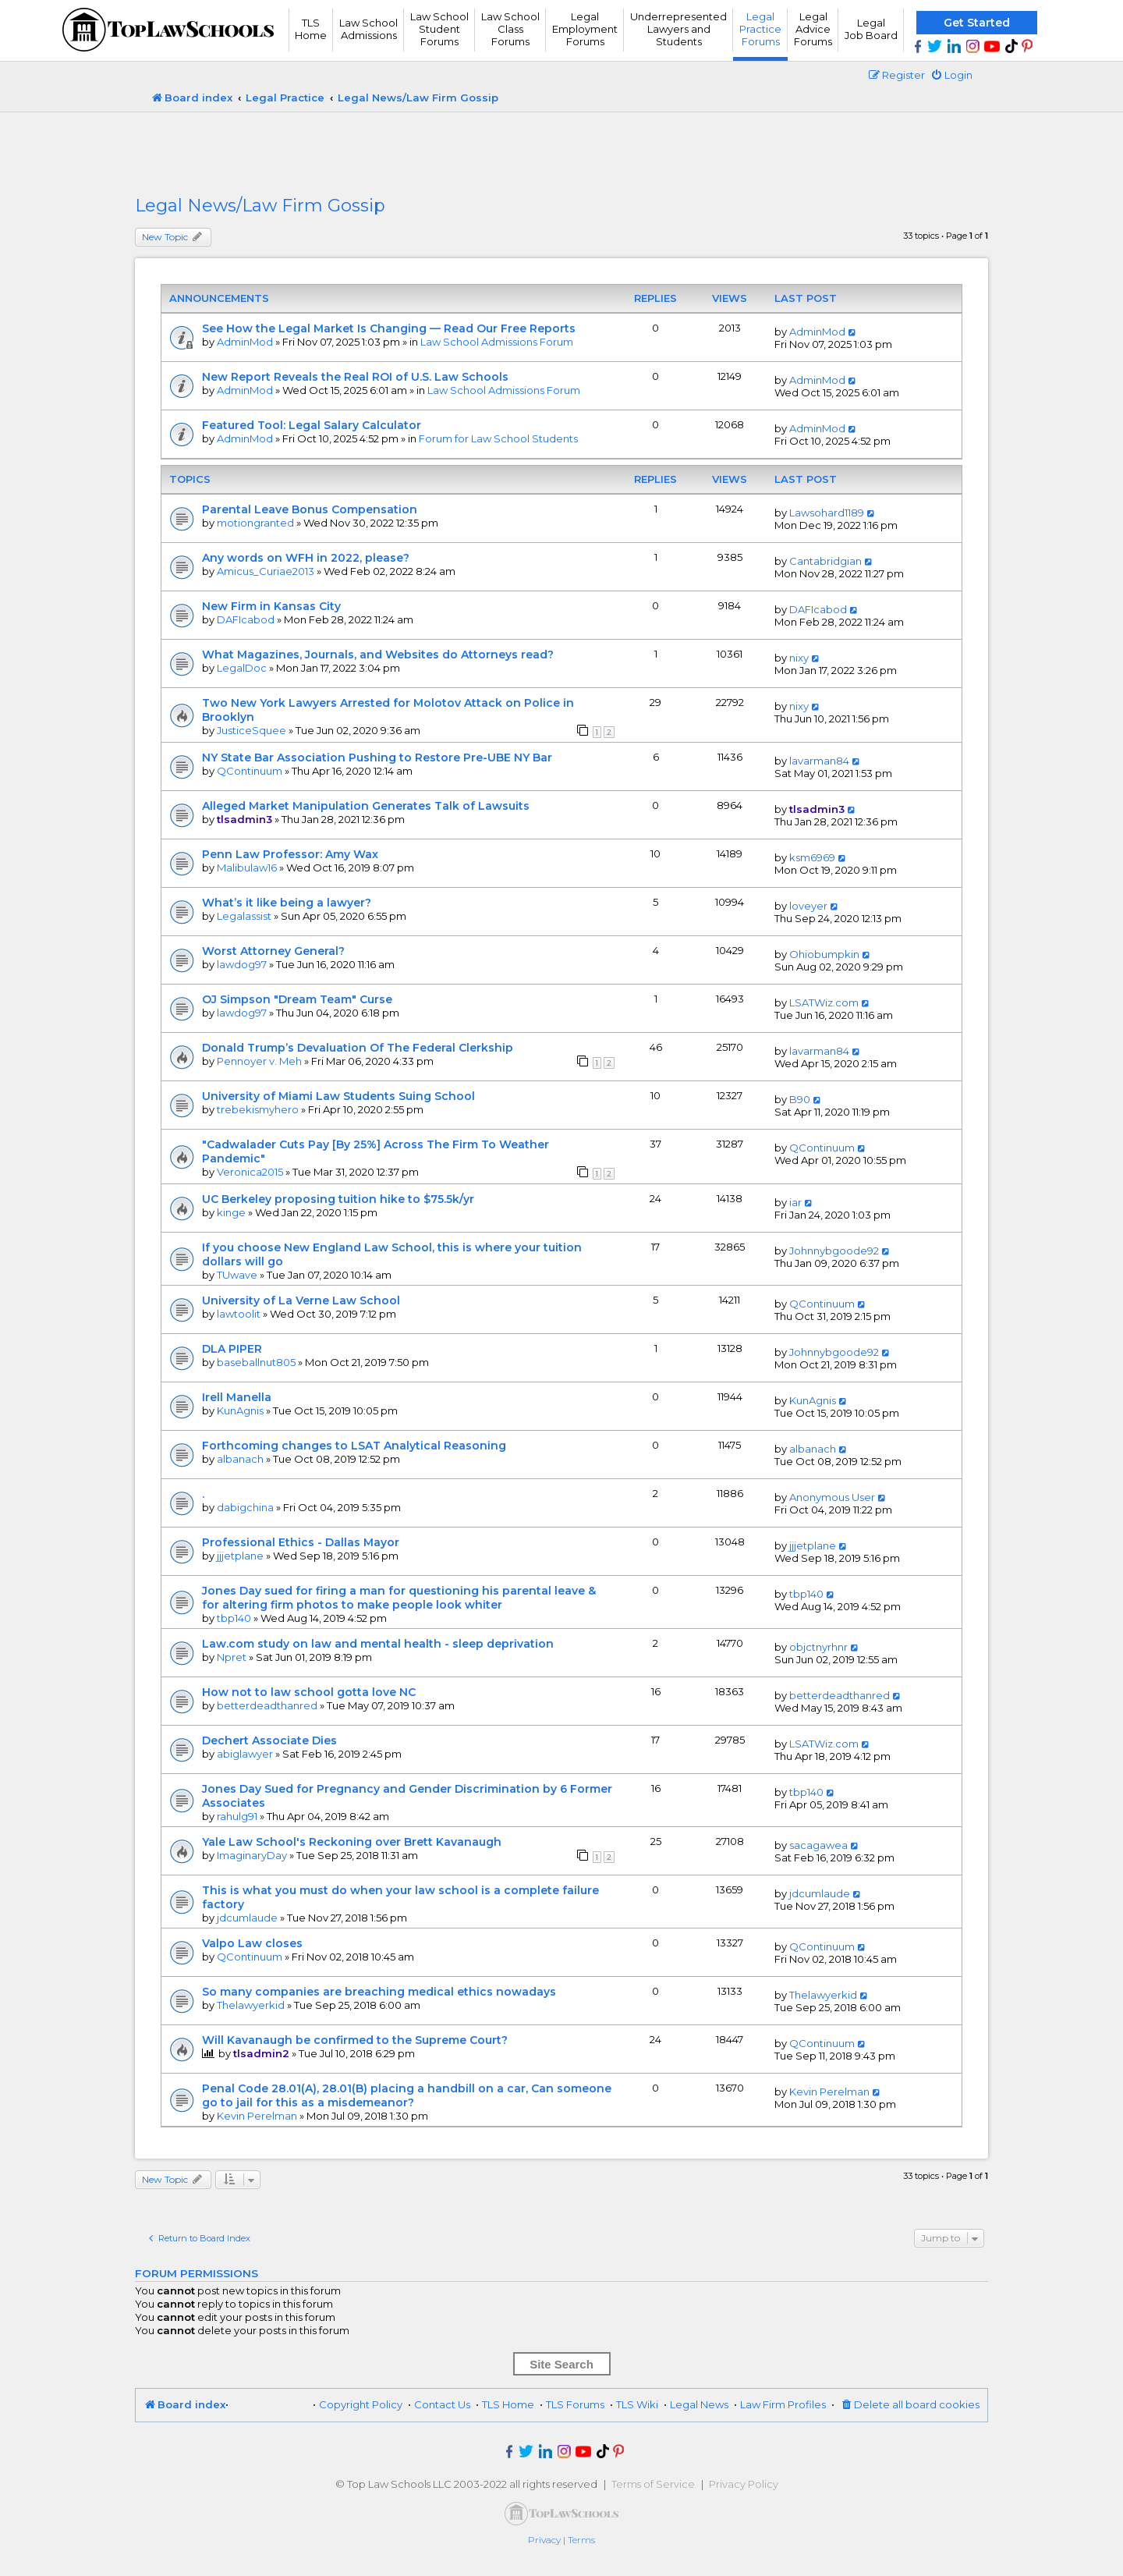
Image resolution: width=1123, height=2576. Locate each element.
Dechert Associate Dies (269, 1740)
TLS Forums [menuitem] (575, 2404)
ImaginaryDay (252, 1855)
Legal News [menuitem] (699, 2404)
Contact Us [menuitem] (442, 2404)
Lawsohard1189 (826, 512)
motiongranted (255, 522)
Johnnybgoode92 (834, 1250)
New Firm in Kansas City (271, 606)
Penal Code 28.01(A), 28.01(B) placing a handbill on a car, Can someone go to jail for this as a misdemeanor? (406, 2095)
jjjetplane (240, 1555)
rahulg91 (237, 1816)
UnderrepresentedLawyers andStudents (678, 29)
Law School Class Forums (510, 29)
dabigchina (245, 1507)
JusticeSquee (251, 730)
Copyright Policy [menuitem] (360, 2404)
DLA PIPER (232, 1349)
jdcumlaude (247, 1917)
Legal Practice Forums (760, 29)
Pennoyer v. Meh (259, 1061)
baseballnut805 (256, 1362)
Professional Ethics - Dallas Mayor (300, 1542)
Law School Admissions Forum (496, 341)
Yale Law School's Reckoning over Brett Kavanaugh (351, 1842)
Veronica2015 (250, 1172)
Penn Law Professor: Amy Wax (290, 854)
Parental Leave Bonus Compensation (309, 509)
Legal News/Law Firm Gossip (260, 205)
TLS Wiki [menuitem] (637, 2404)
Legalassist (244, 916)
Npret (231, 1657)
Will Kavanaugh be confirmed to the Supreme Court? (355, 2040)
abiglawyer (245, 1753)
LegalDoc (242, 668)
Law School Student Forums (439, 29)
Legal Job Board (871, 28)
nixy (799, 657)
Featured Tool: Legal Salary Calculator (311, 425)
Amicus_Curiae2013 (265, 571)
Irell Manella (236, 1397)
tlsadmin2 (261, 2053)
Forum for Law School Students (498, 438)
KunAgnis (240, 1410)
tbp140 (234, 1618)
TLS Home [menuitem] (508, 2404)
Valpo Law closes (252, 1943)
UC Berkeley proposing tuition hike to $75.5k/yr (338, 1199)
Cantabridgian (825, 561)
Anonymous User (832, 1497)
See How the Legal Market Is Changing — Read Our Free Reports (389, 328)
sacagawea (818, 1845)
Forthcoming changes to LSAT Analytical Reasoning (354, 1446)
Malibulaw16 (247, 867)
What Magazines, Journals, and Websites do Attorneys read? (378, 655)
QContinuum (249, 771)
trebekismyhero (258, 1109)
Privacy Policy (743, 2484)
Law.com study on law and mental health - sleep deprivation (378, 1644)
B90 (799, 1099)
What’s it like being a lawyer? (286, 903)
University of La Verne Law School (301, 1300)
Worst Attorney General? (273, 951)
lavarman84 (819, 760)
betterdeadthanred (267, 1705)
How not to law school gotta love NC (309, 1692)
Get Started (977, 23)
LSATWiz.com (824, 1002)
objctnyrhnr (818, 1647)
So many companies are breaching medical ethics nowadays (379, 1992)
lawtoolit (238, 1314)
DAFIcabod (246, 619)
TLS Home (311, 28)
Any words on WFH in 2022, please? (305, 558)
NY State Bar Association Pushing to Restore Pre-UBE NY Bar (377, 757)
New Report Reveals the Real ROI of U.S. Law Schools (355, 377)
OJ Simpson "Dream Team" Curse (297, 999)
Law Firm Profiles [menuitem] (783, 2404)
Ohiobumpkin (824, 954)
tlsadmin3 (244, 819)
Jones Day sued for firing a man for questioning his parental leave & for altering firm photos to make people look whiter (399, 1598)
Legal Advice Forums (813, 29)
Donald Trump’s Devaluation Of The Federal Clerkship (357, 1048)
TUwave (237, 1274)
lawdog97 (242, 964)
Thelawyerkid (251, 2005)
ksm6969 (812, 857)
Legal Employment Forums (585, 29)
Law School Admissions (368, 28)
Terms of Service (653, 2484)
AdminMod (245, 341)
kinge (231, 1212)
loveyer (808, 905)
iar (795, 1202)
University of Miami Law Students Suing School (338, 1096)
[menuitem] (951, 75)
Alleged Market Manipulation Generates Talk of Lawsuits (366, 806)
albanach (240, 1459)
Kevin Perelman (257, 2115)
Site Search (561, 2364)
